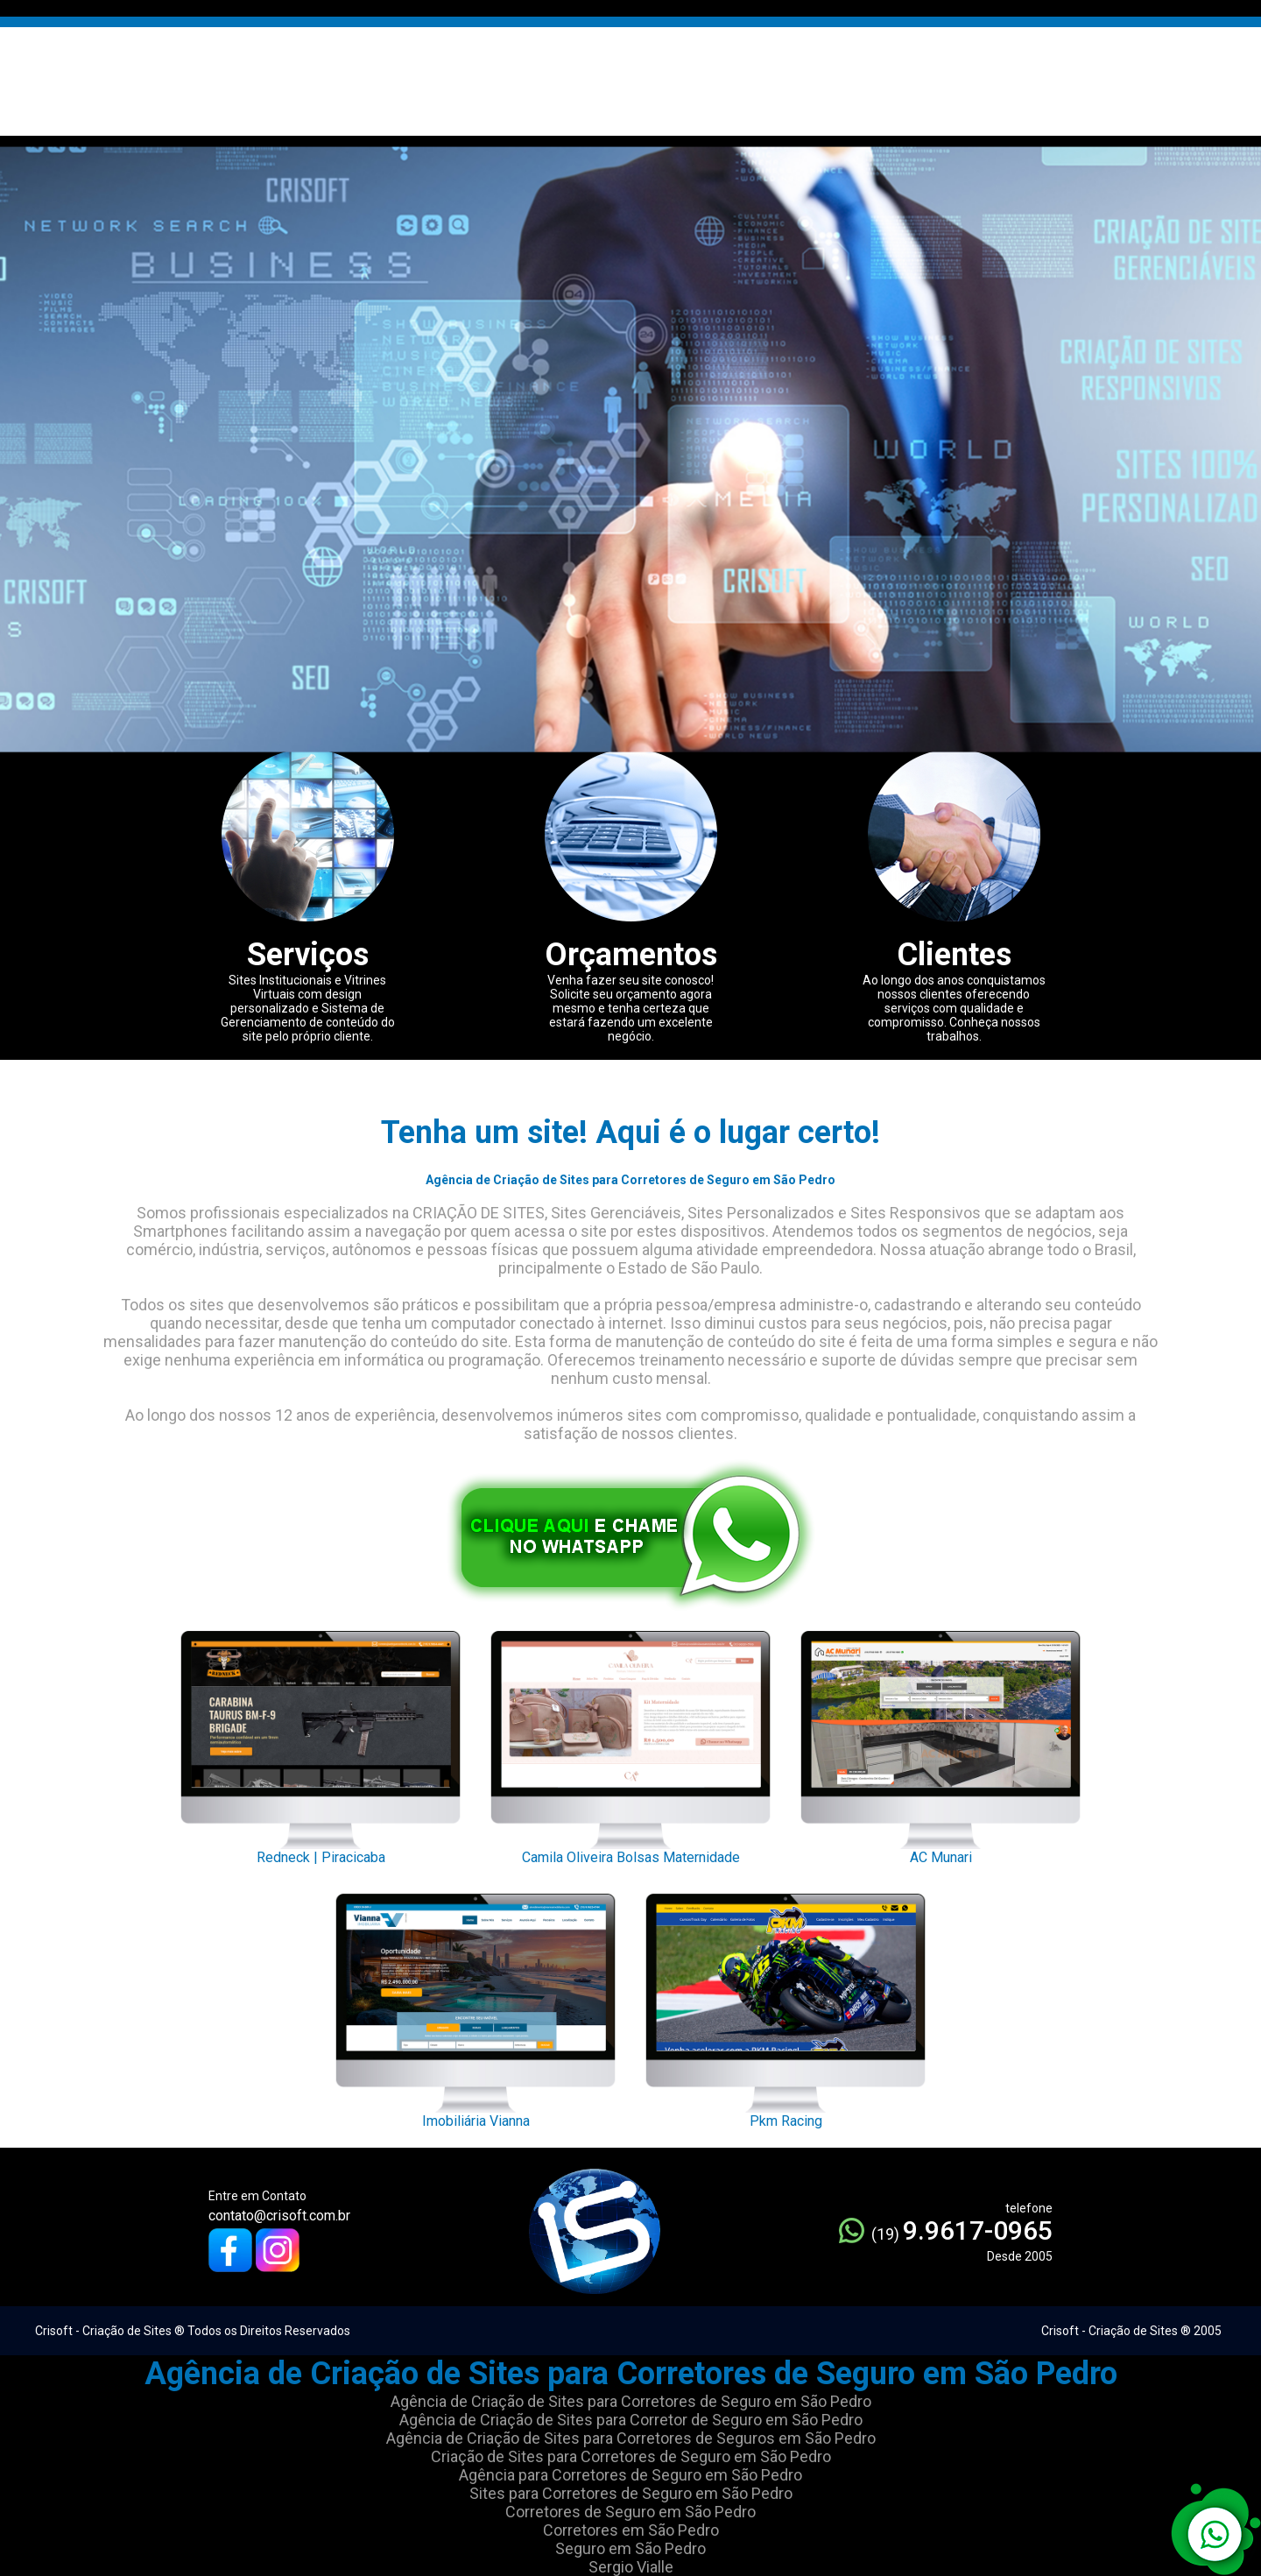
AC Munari (940, 1743)
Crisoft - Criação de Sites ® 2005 (1131, 2331)
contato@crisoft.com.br (279, 2215)
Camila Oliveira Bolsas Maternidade (630, 1743)
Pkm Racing (785, 2005)
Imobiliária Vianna (475, 2005)
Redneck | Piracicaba (320, 1743)
